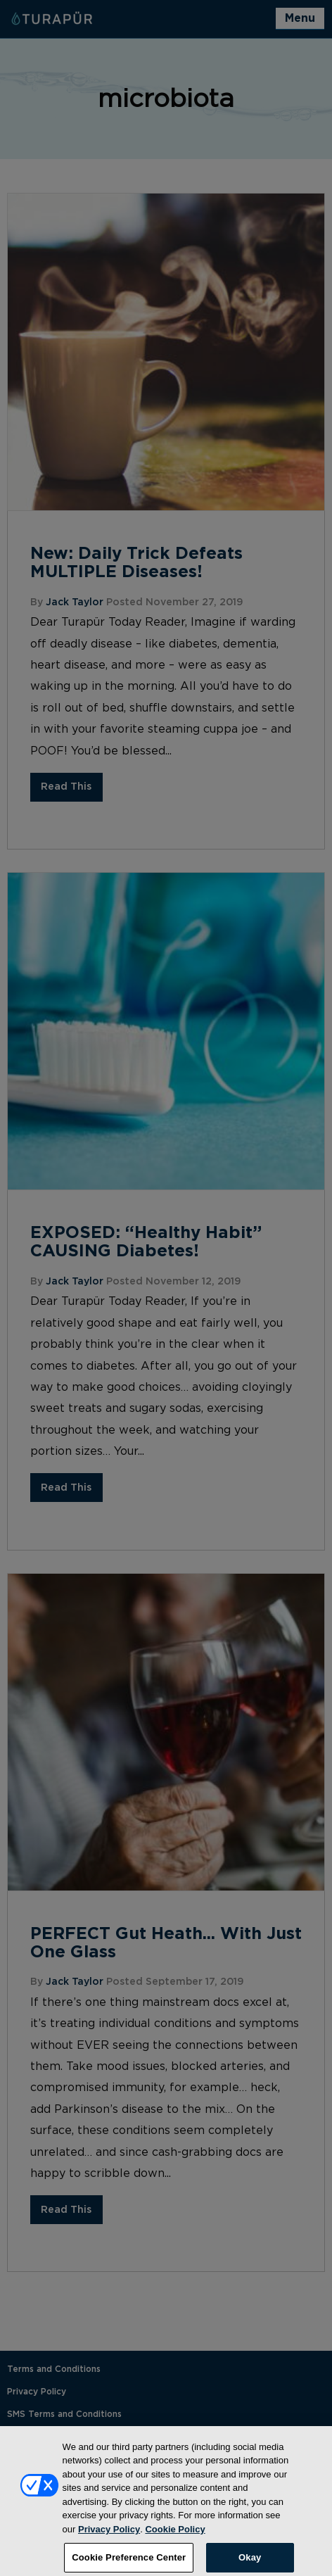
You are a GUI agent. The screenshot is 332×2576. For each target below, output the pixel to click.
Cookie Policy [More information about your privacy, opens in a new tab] (175, 2533)
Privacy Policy (109, 2533)
